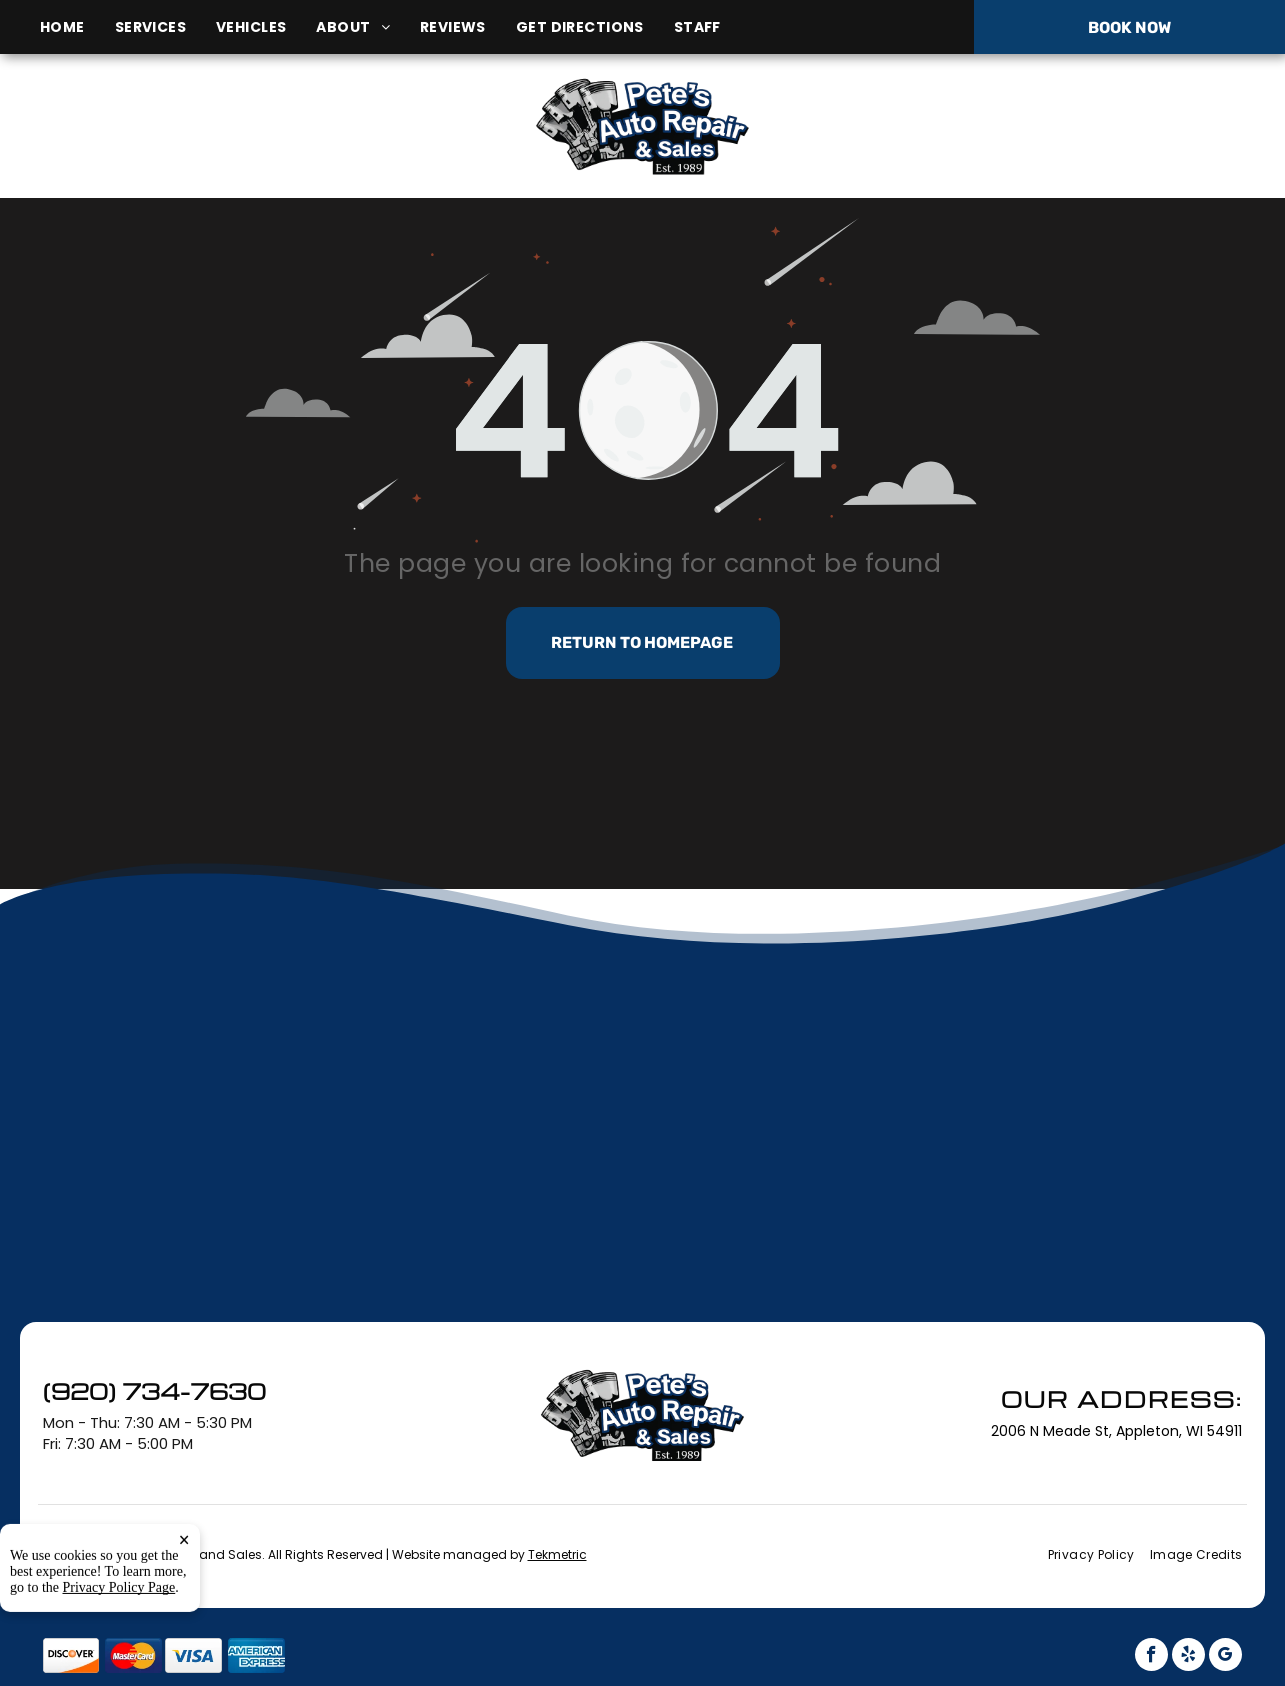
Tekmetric (557, 1554)
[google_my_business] (1225, 1657)
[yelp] (1188, 1657)
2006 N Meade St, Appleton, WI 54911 (225, 148)
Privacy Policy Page (119, 1649)
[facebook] (1151, 1657)
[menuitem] (77, 27)
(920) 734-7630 (1072, 125)
